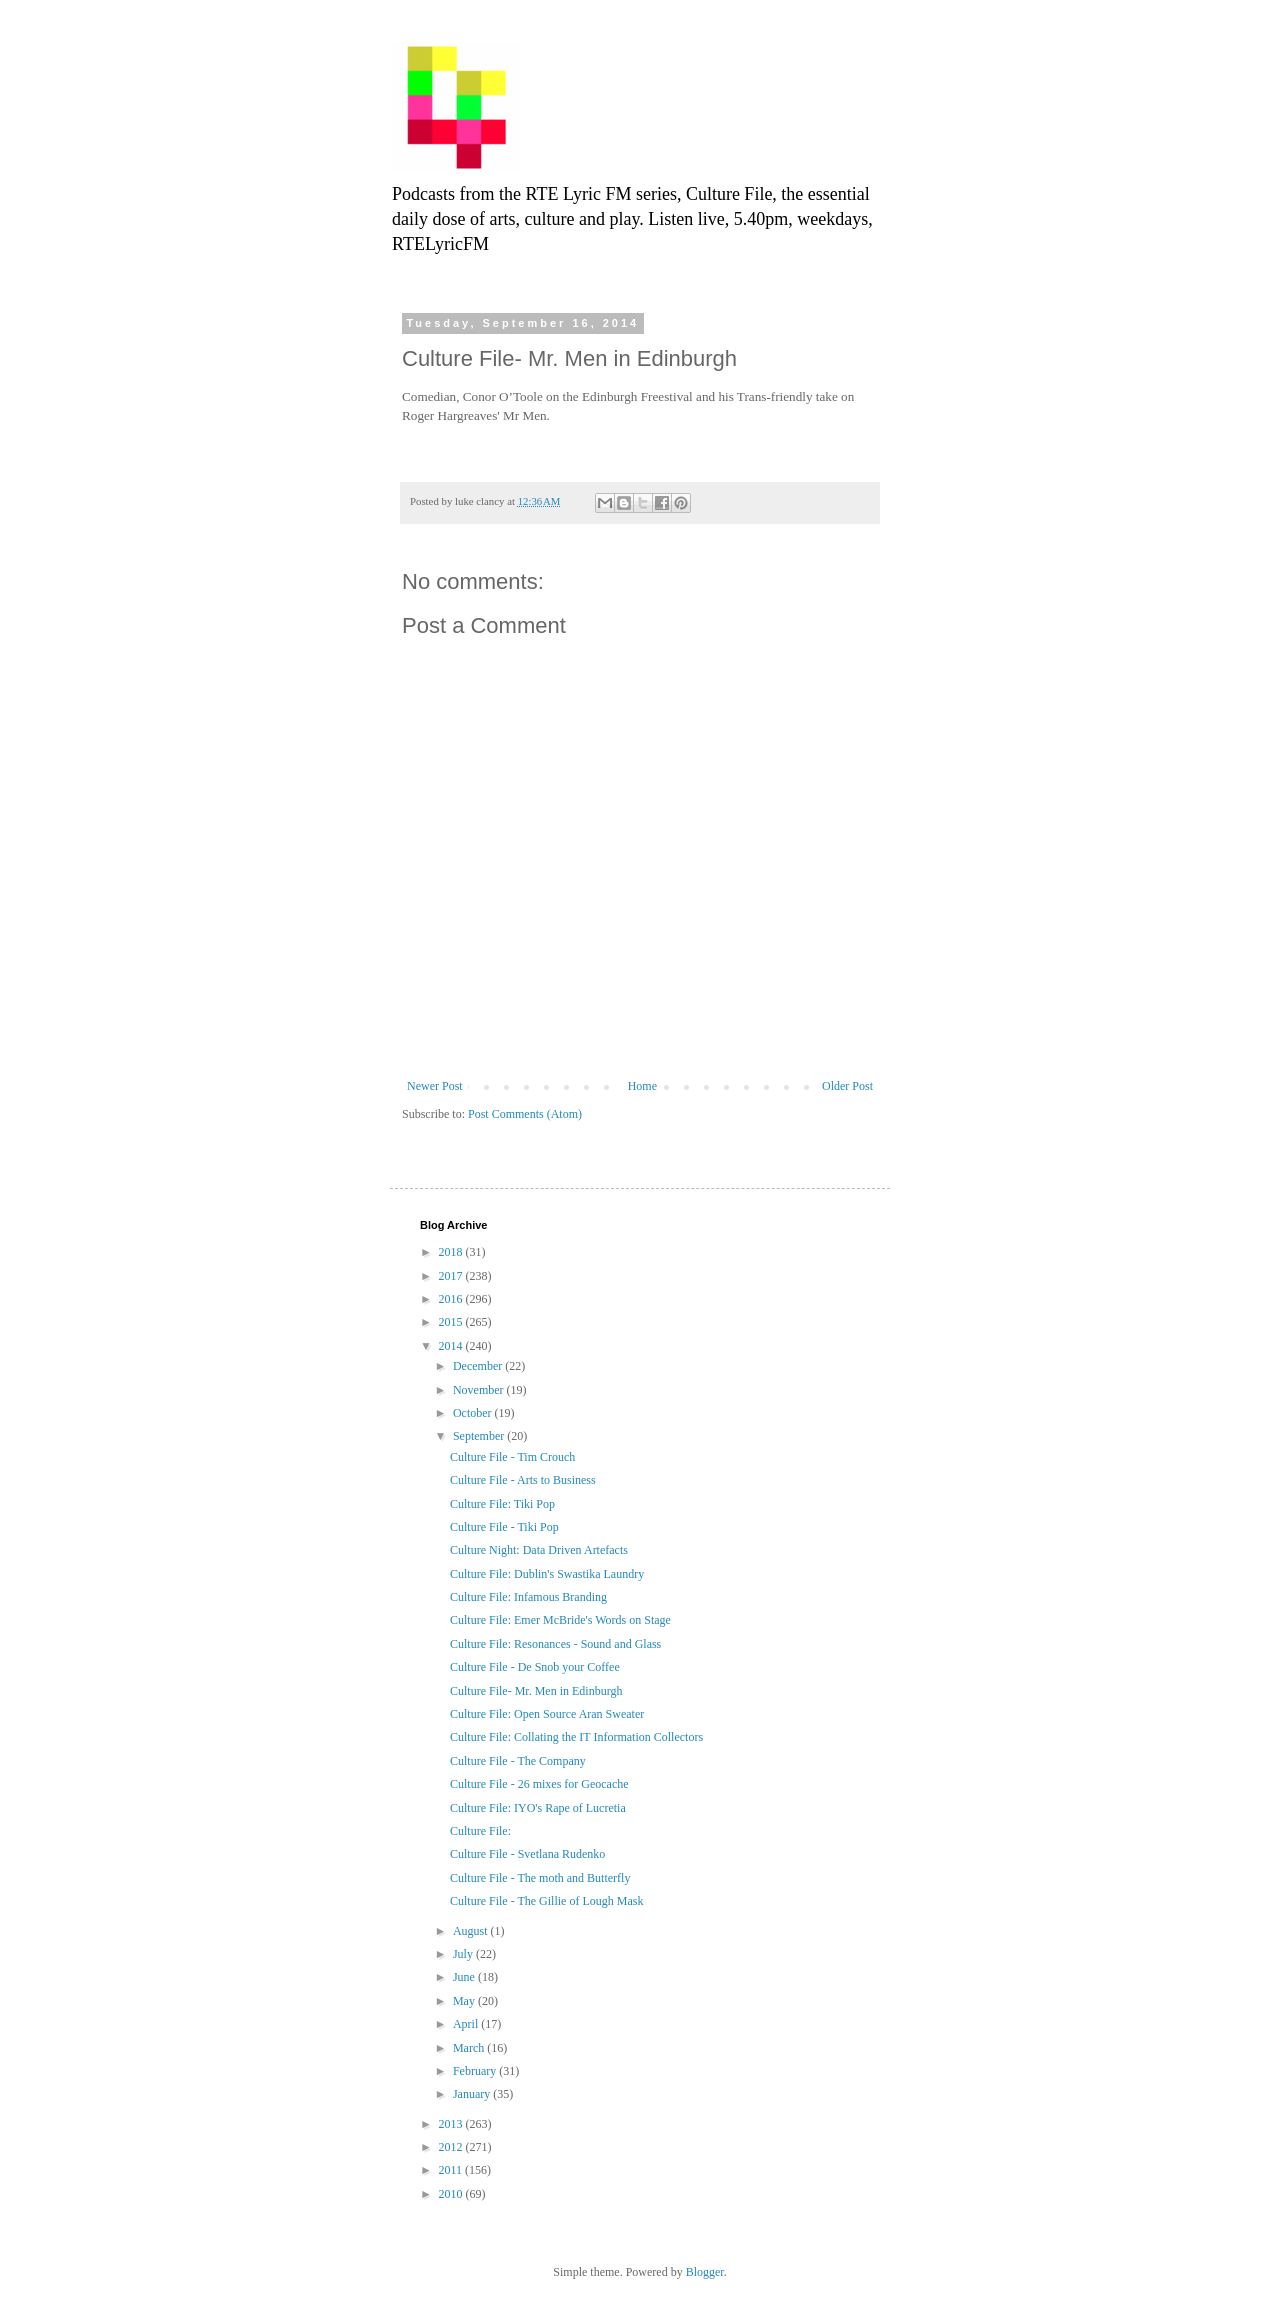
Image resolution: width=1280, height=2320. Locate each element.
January (473, 2094)
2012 (452, 2147)
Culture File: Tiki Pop (502, 1504)
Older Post (847, 1086)
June (465, 1977)
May (465, 2001)
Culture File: (480, 1831)
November (480, 1390)
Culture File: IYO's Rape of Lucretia (538, 1808)
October (474, 1413)
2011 (452, 2170)
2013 (452, 2124)
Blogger (705, 2272)
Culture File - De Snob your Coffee (535, 1667)
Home (642, 1086)
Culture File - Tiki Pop (504, 1527)
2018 (452, 1252)
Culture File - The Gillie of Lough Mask (546, 1901)
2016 (452, 1299)
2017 (452, 1276)
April (467, 2024)
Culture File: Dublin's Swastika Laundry (547, 1574)
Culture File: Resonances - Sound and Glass (555, 1644)
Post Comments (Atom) (525, 1114)
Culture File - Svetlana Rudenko (527, 1854)
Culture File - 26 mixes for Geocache (539, 1784)
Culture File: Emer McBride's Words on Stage (560, 1620)
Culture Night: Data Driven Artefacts (539, 1550)
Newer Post (435, 1086)
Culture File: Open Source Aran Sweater (547, 1714)
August (472, 1931)
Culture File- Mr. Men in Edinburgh (536, 1691)
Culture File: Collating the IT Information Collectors (576, 1737)
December (479, 1366)
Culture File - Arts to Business (523, 1480)
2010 (452, 2194)
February (476, 2071)
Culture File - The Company (518, 1761)
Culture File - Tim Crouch (512, 1457)
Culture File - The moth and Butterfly (540, 1878)
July (464, 1954)
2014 (452, 1346)
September (480, 1436)
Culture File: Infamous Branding (528, 1597)
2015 (452, 1322)
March (470, 2048)
